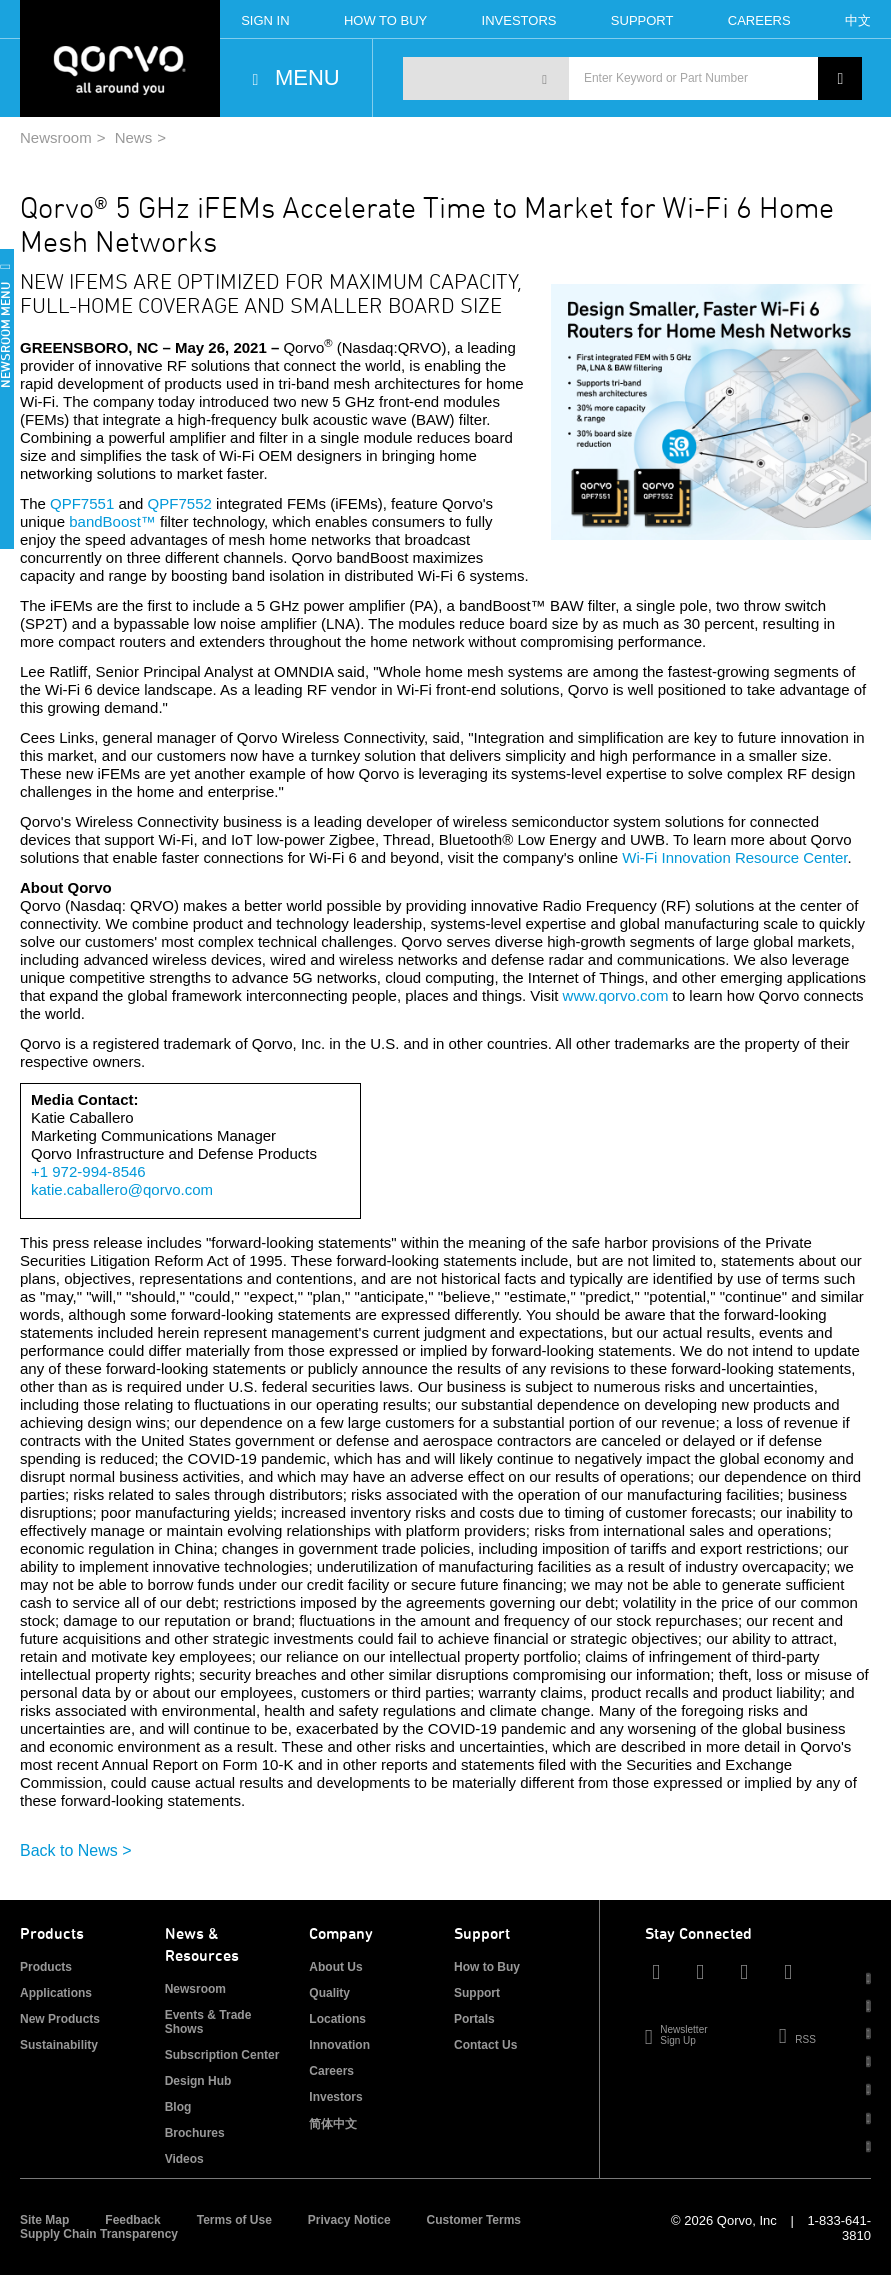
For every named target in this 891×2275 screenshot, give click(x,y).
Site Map (44, 2220)
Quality (329, 1993)
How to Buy (487, 1967)
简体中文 (333, 2124)
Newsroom (56, 137)
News (134, 137)
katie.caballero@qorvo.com (122, 1189)
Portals (474, 2019)
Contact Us (485, 2045)
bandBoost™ (112, 521)
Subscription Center (222, 2055)
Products (46, 1967)
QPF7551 (82, 503)
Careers (759, 20)
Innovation (339, 2045)
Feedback (132, 2220)
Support (642, 20)
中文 (858, 20)
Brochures (195, 2133)
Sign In (265, 20)
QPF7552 (180, 503)
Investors (519, 20)
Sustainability (59, 2045)
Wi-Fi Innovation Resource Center (734, 857)
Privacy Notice (349, 2220)
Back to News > (76, 1850)
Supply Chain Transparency (99, 2234)
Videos (184, 2159)
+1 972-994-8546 (88, 1171)
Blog (178, 2107)
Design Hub (198, 2081)
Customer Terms (474, 2220)
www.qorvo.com (616, 995)
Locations (337, 2019)
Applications (56, 1993)
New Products (60, 2019)
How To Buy (385, 20)
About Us (335, 1967)
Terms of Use (234, 2220)
